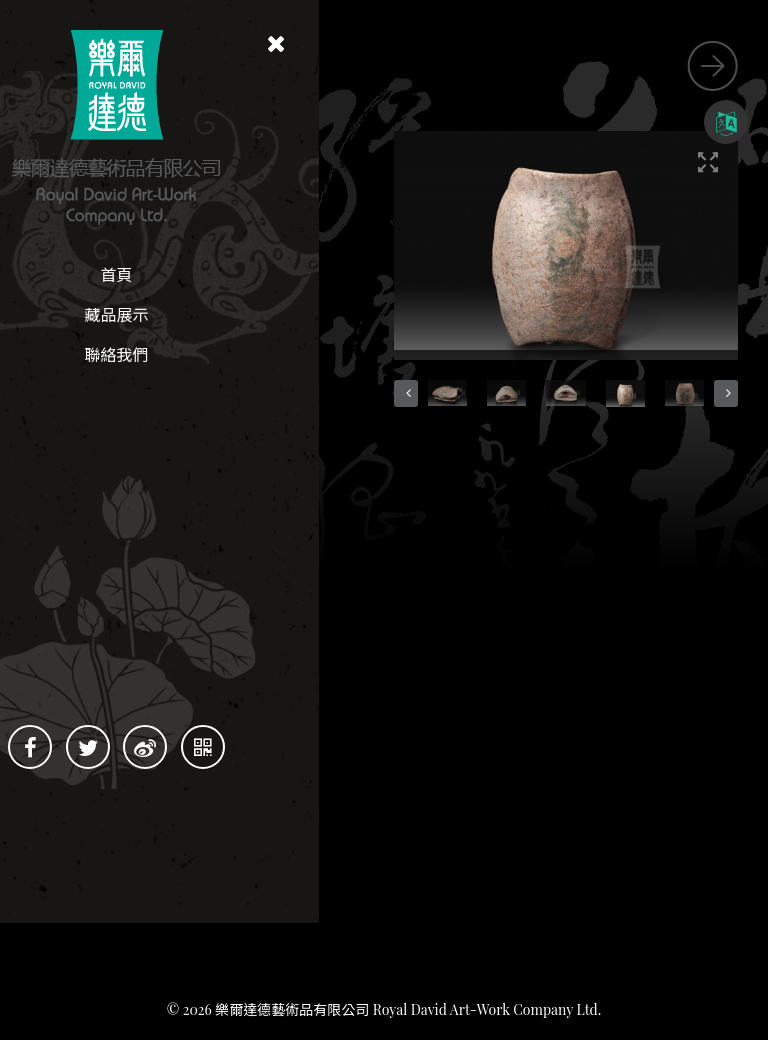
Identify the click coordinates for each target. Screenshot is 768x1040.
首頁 (180, 274)
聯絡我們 (180, 354)
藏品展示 (180, 314)
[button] (586, 270)
